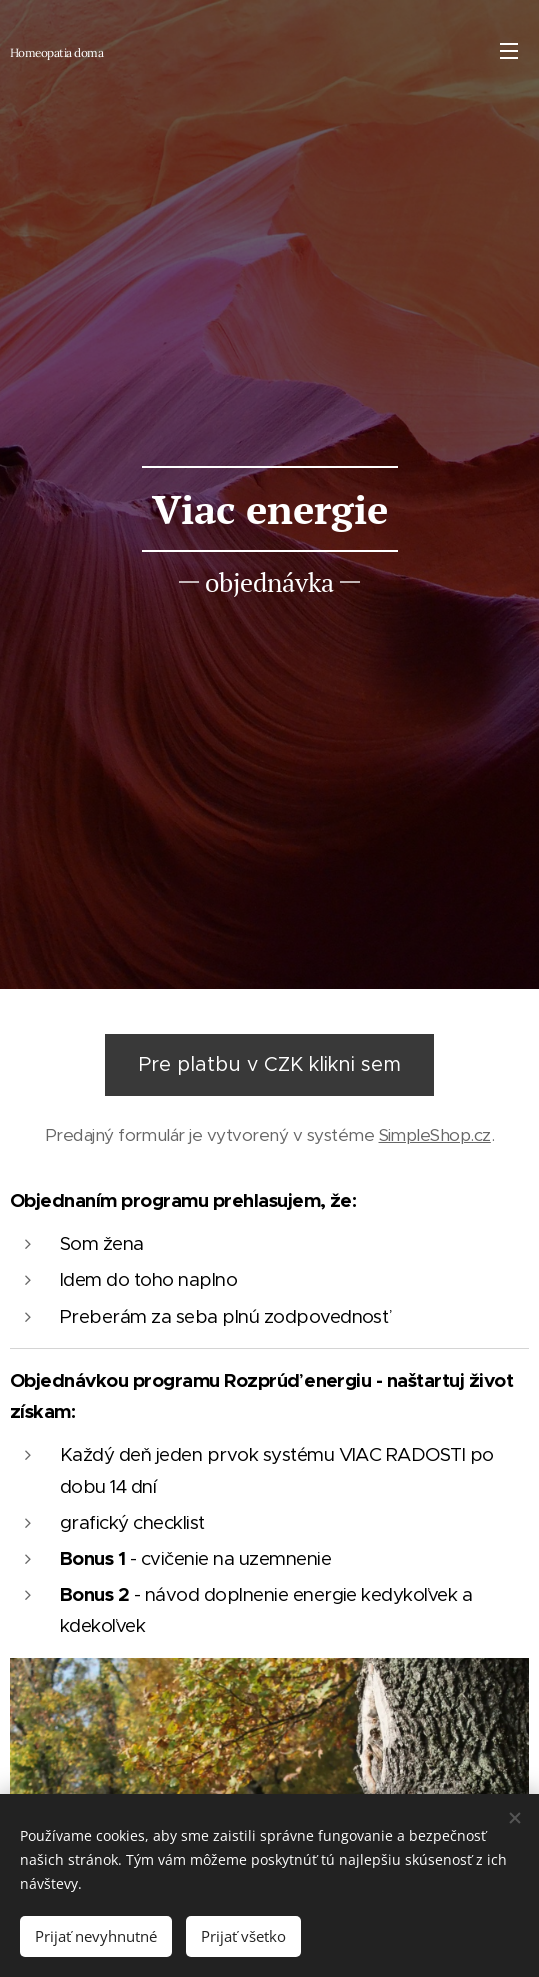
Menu (509, 51)
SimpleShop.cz (435, 1135)
